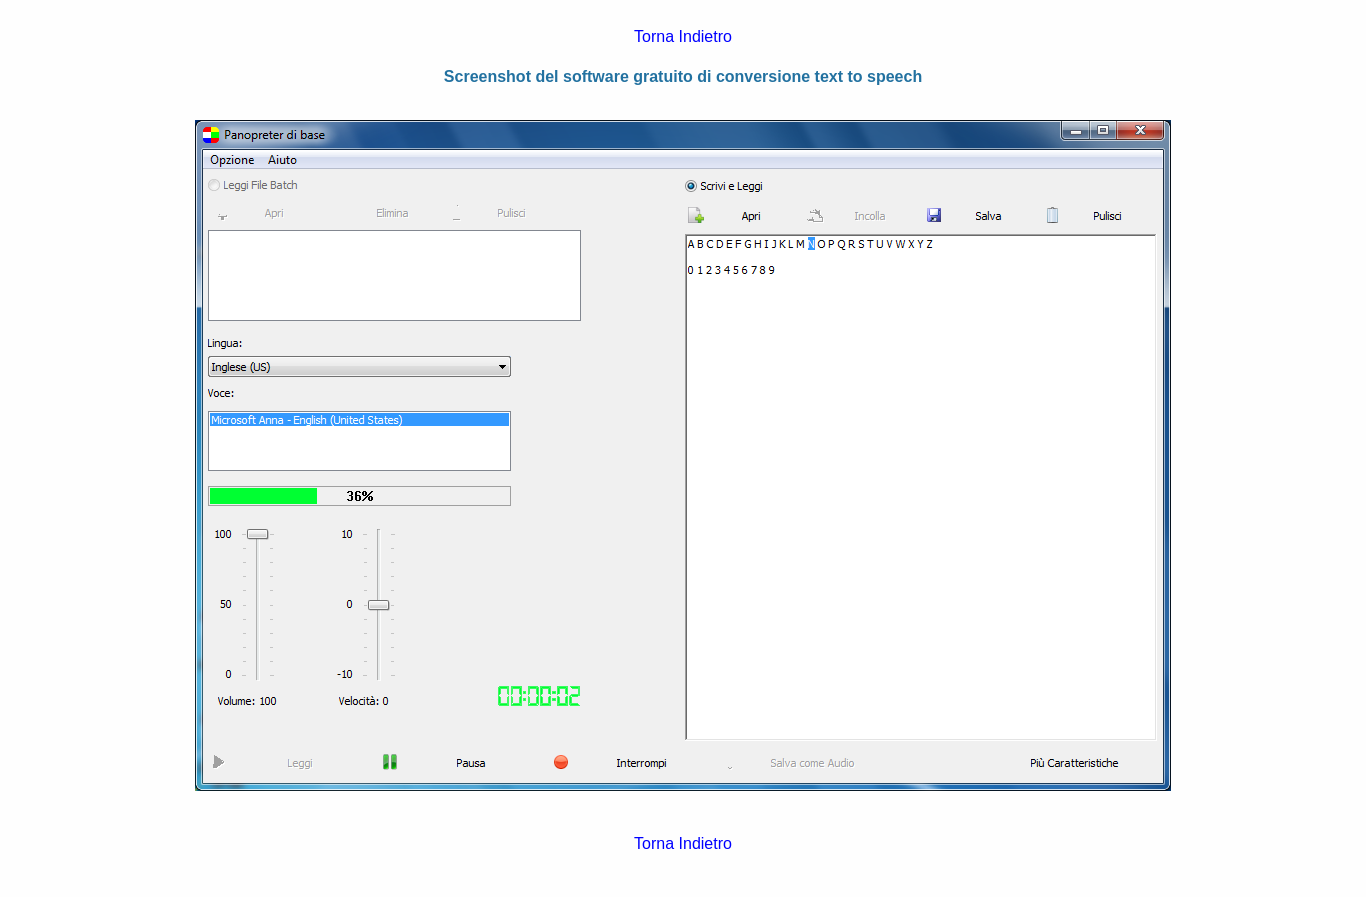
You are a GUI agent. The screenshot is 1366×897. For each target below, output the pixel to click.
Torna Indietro (683, 36)
